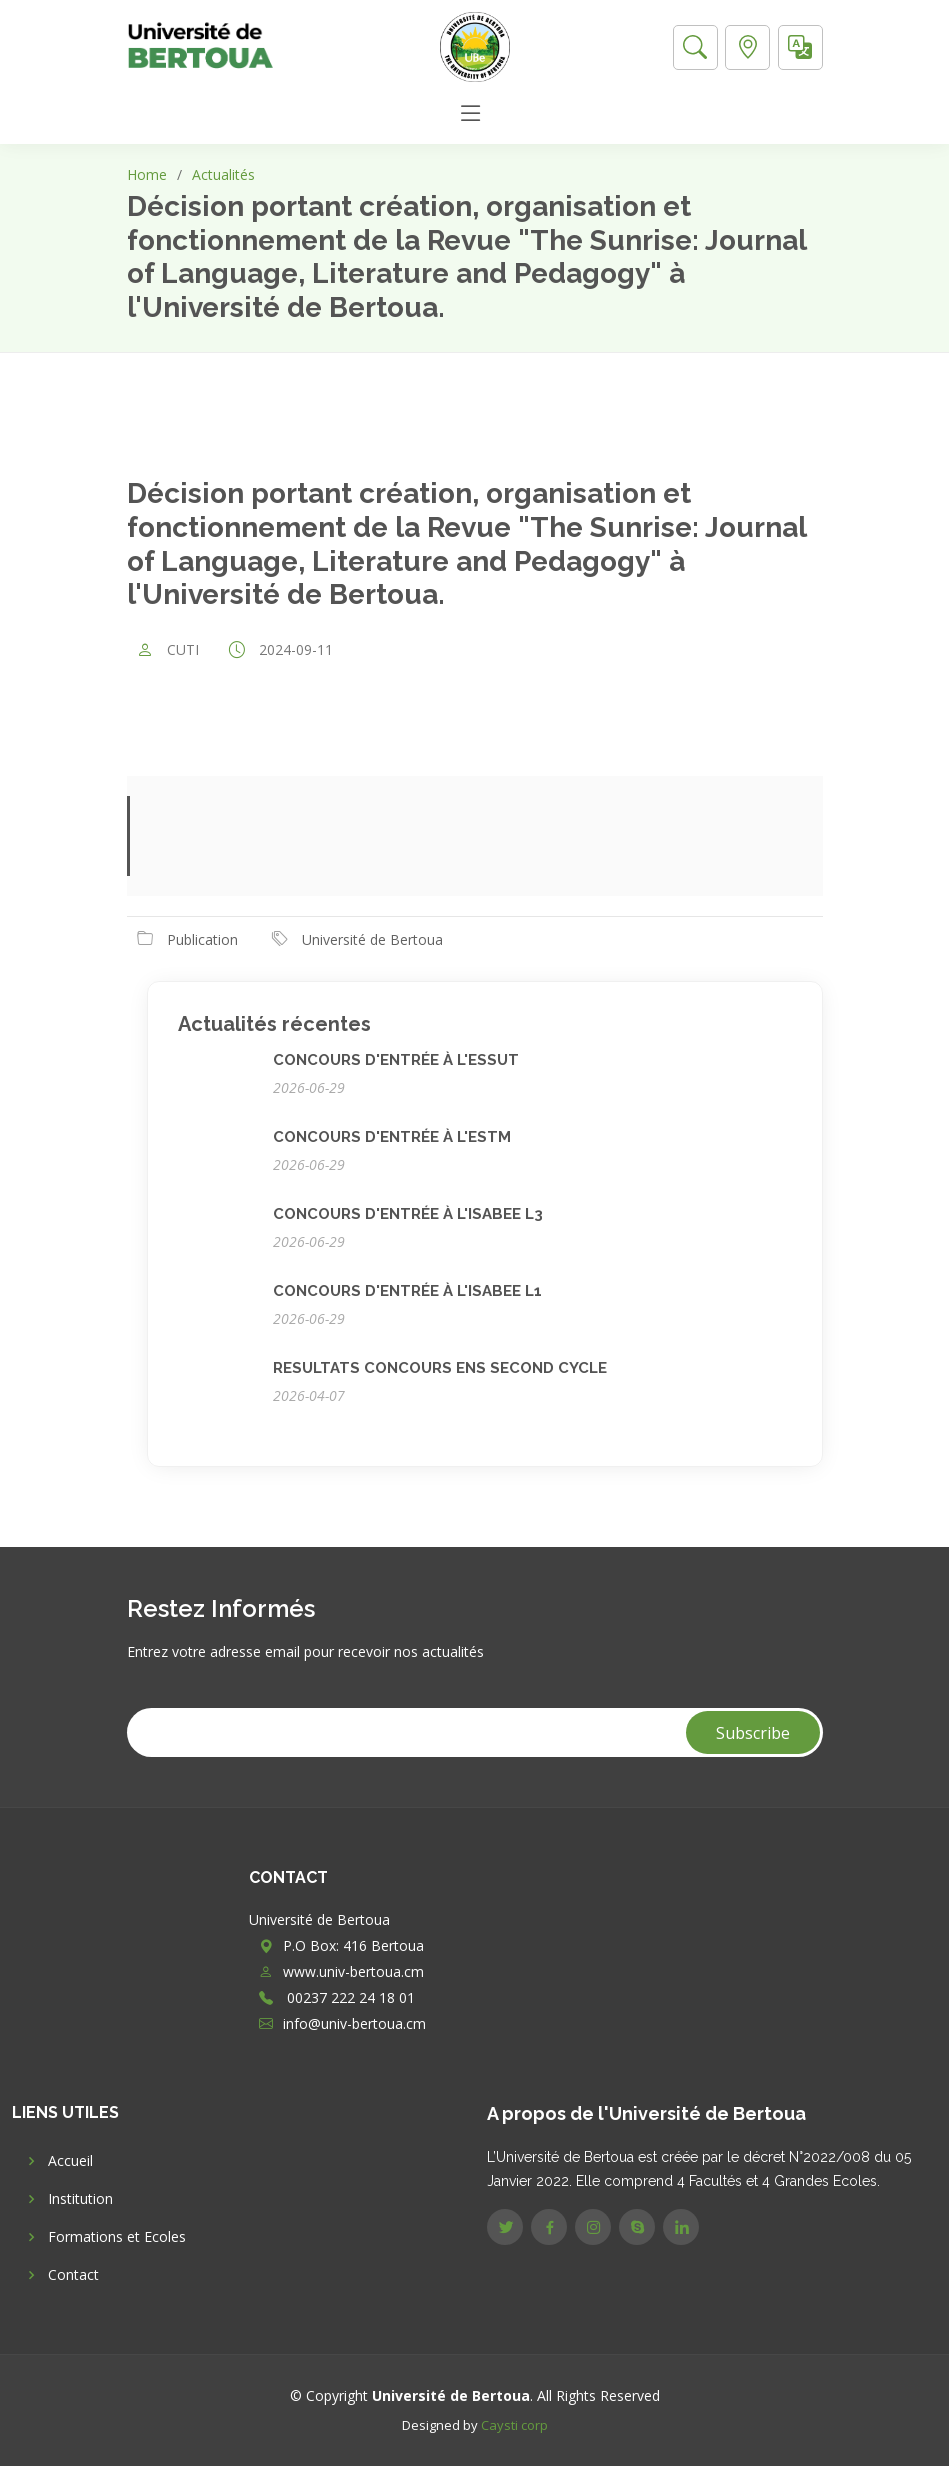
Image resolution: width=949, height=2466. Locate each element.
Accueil (70, 2161)
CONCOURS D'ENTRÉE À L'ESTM (392, 1137)
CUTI (183, 650)
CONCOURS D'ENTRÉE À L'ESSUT (396, 1060)
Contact (73, 2275)
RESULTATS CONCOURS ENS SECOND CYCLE (440, 1368)
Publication (202, 939)
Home (147, 174)
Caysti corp (514, 2425)
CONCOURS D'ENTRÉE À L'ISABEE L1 (407, 1291)
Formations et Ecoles (117, 2237)
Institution (80, 2199)
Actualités (223, 174)
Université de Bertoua (372, 939)
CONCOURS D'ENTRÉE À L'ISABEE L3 (408, 1214)
